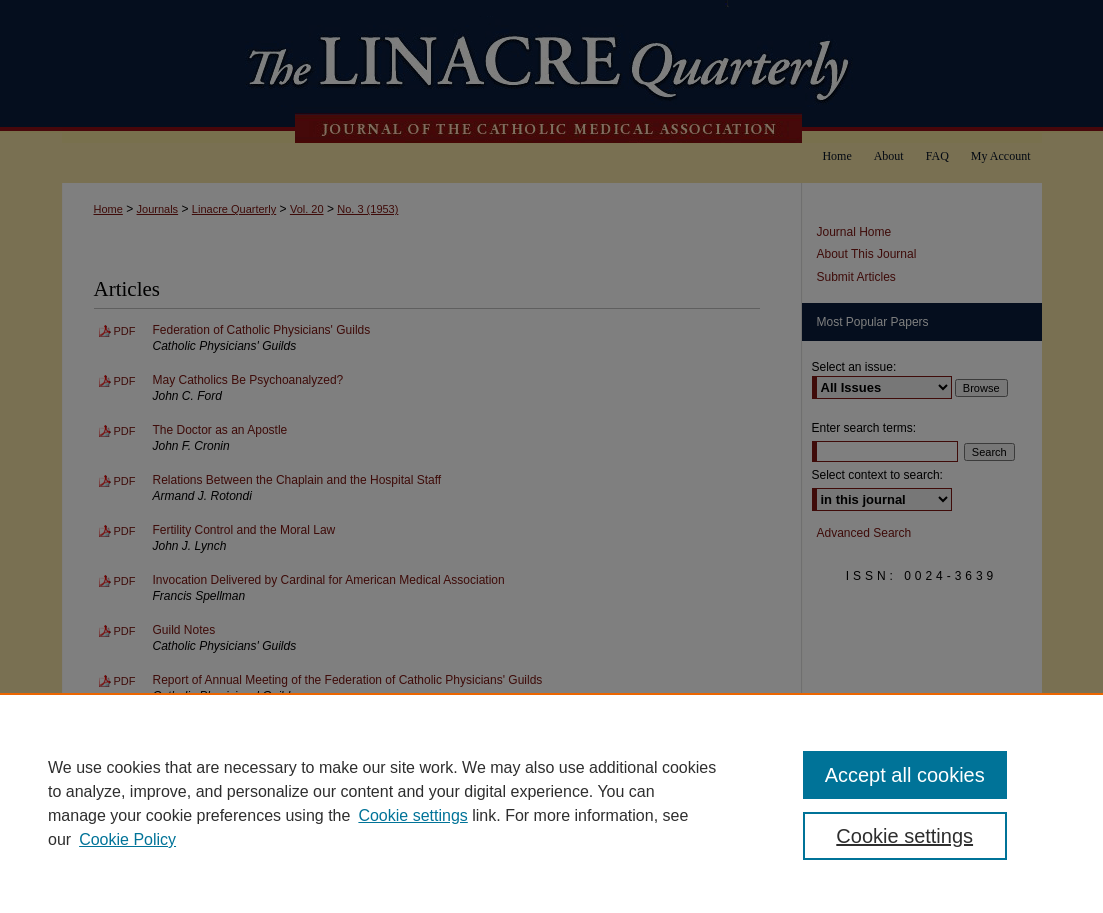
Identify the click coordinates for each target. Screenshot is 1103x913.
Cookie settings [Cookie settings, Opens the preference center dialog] (904, 836)
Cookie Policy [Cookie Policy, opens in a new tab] (127, 839)
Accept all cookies (905, 775)
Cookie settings (412, 815)
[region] (551, 803)
